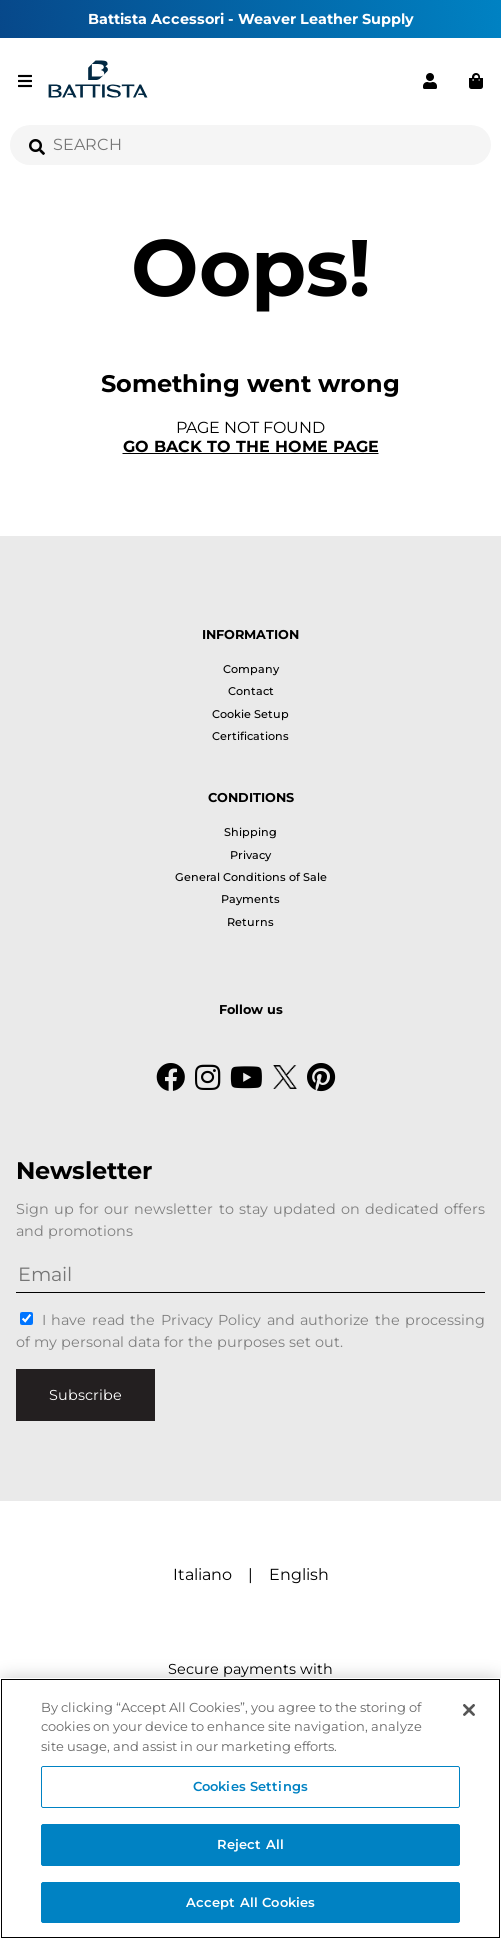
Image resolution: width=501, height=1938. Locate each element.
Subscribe (85, 1395)
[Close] (469, 1715)
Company (251, 669)
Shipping (250, 832)
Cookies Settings (250, 1791)
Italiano (202, 1574)
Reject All (250, 1849)
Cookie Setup (250, 714)
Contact (251, 691)
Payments (250, 899)
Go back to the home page (251, 446)
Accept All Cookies (250, 1907)
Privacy (250, 855)
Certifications (250, 736)
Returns (250, 922)
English (299, 1574)
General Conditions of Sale (251, 877)
